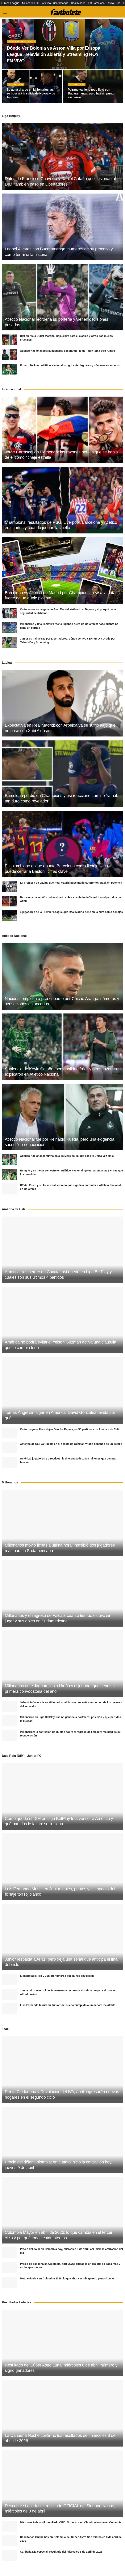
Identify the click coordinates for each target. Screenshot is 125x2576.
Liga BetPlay (15, 84)
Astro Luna (113, 3)
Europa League (10, 3)
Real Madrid (78, 3)
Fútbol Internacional (21, 41)
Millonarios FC (30, 3)
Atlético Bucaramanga (55, 3)
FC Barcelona (96, 3)
